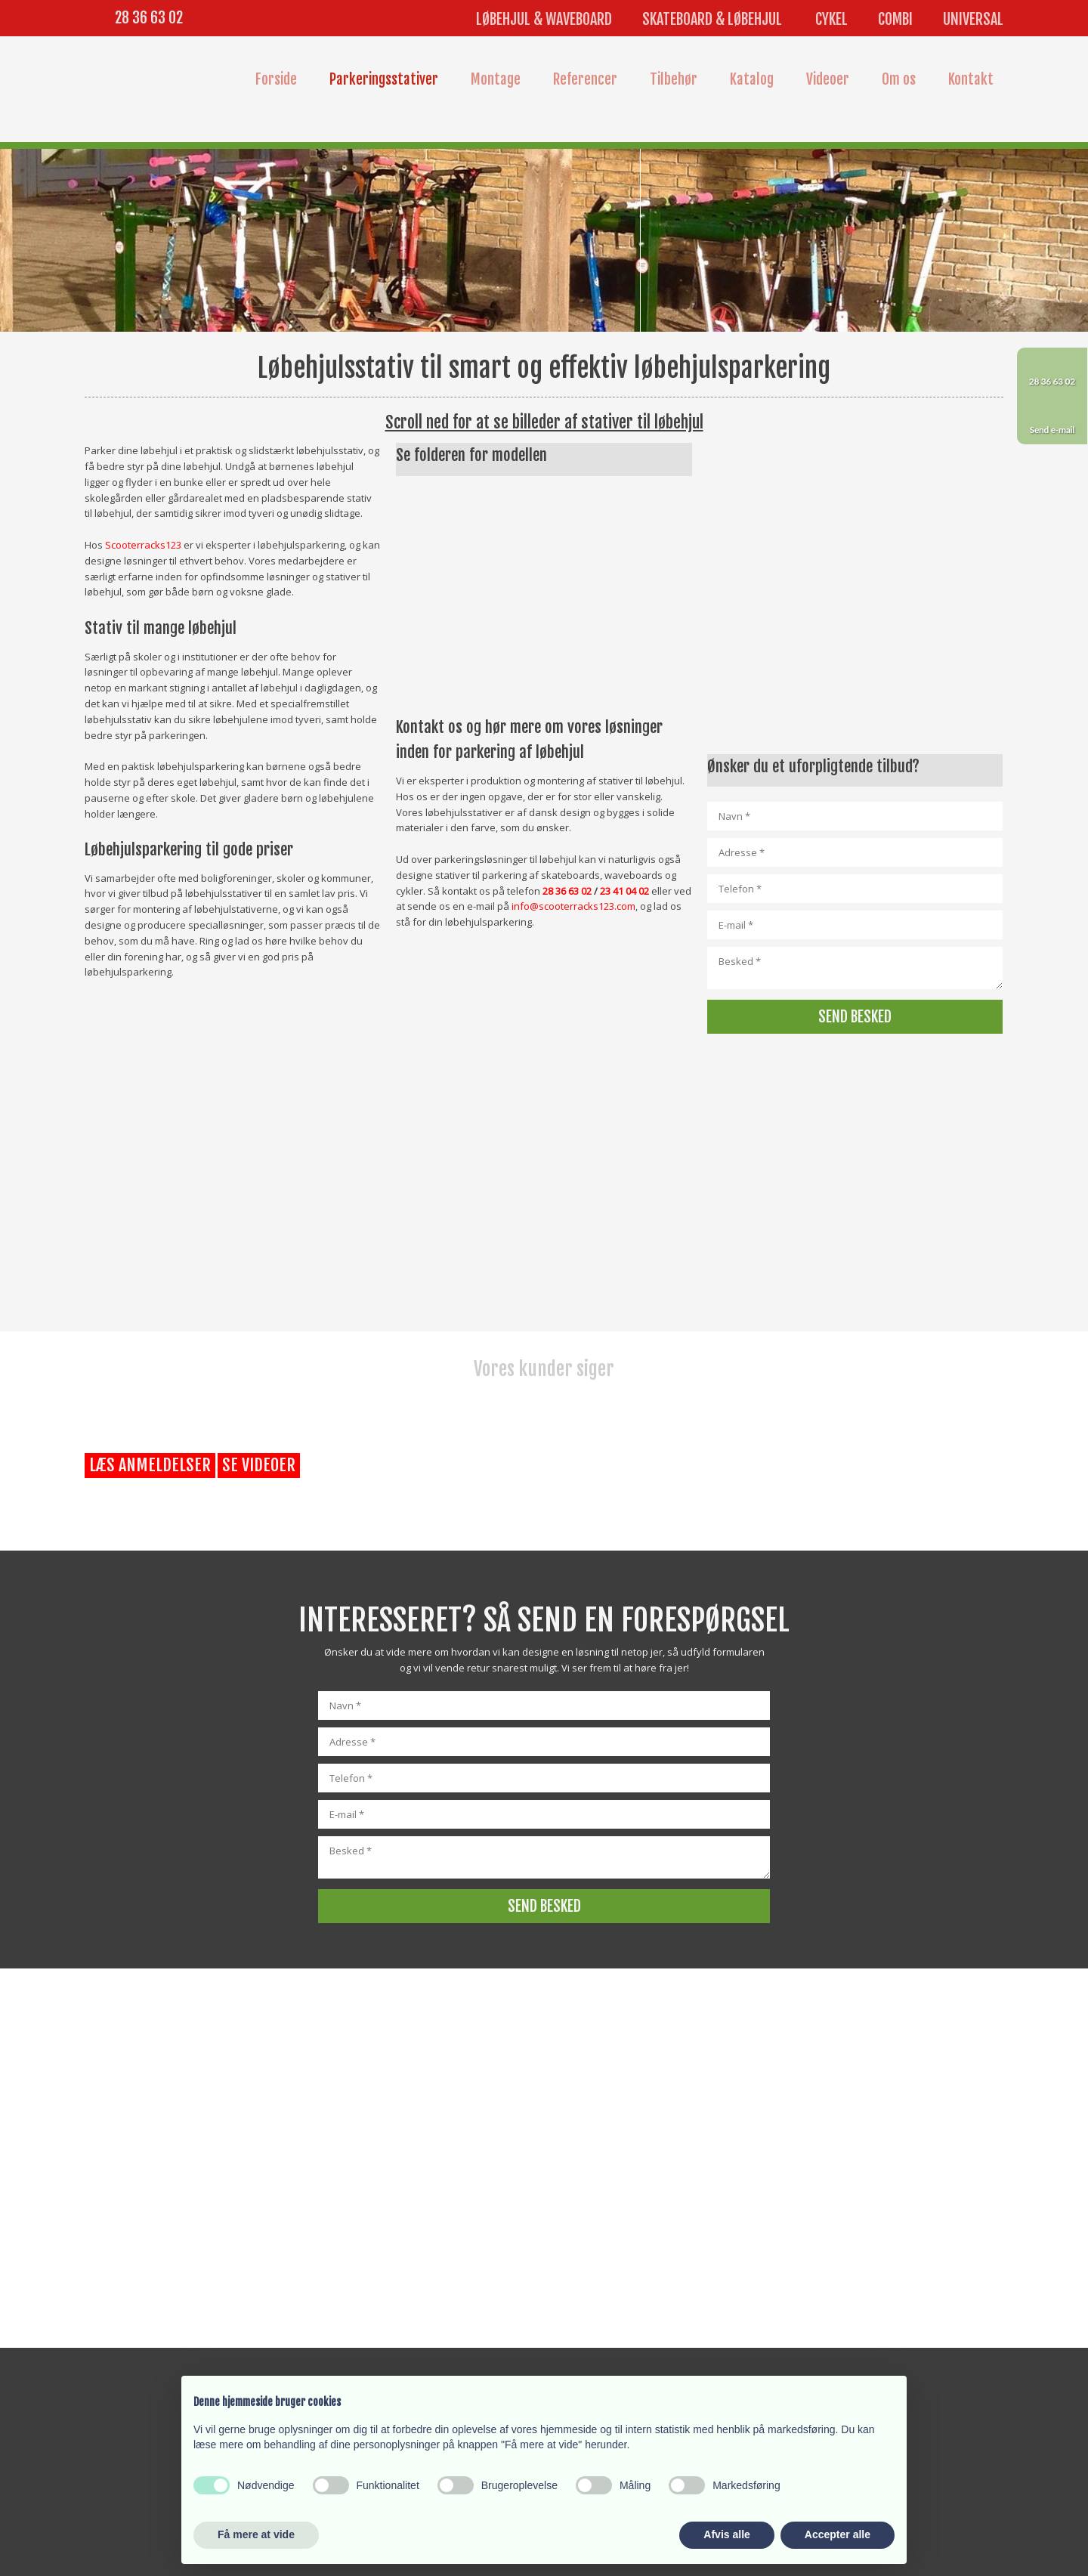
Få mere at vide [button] (256, 2534)
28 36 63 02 (149, 17)
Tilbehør (673, 79)
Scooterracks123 (143, 545)
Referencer (585, 79)
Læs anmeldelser (150, 1465)
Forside (276, 79)
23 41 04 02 (624, 891)
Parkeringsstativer (383, 79)
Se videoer (258, 1465)
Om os (899, 79)
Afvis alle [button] (726, 2534)
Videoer (827, 79)
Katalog (752, 79)
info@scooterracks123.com (573, 906)
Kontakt (971, 79)
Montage (496, 79)
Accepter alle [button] (837, 2534)
